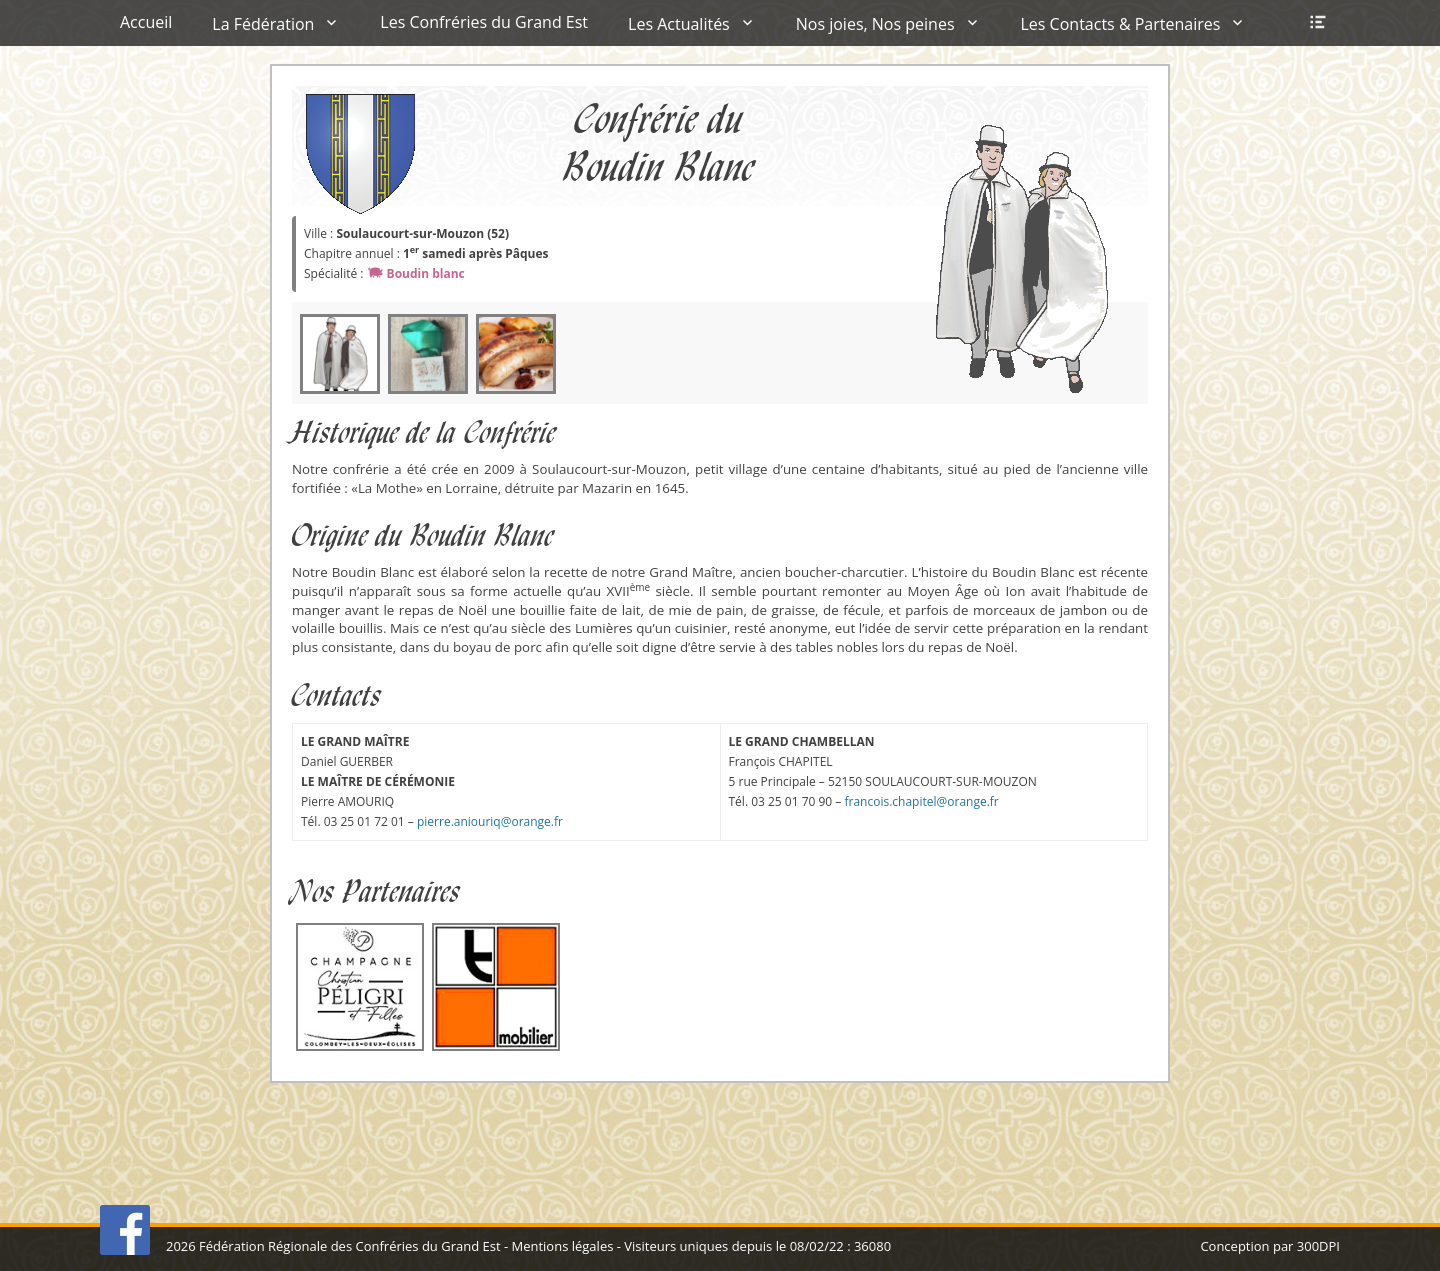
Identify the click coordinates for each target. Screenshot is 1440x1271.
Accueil (146, 22)
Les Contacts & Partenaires (1121, 24)
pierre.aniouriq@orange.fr (490, 821)
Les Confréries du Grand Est (484, 22)
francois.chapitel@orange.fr (921, 801)
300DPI (1318, 1246)
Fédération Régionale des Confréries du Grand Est (349, 1246)
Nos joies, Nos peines (875, 24)
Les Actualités (679, 24)
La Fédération (263, 24)
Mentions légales (562, 1246)
